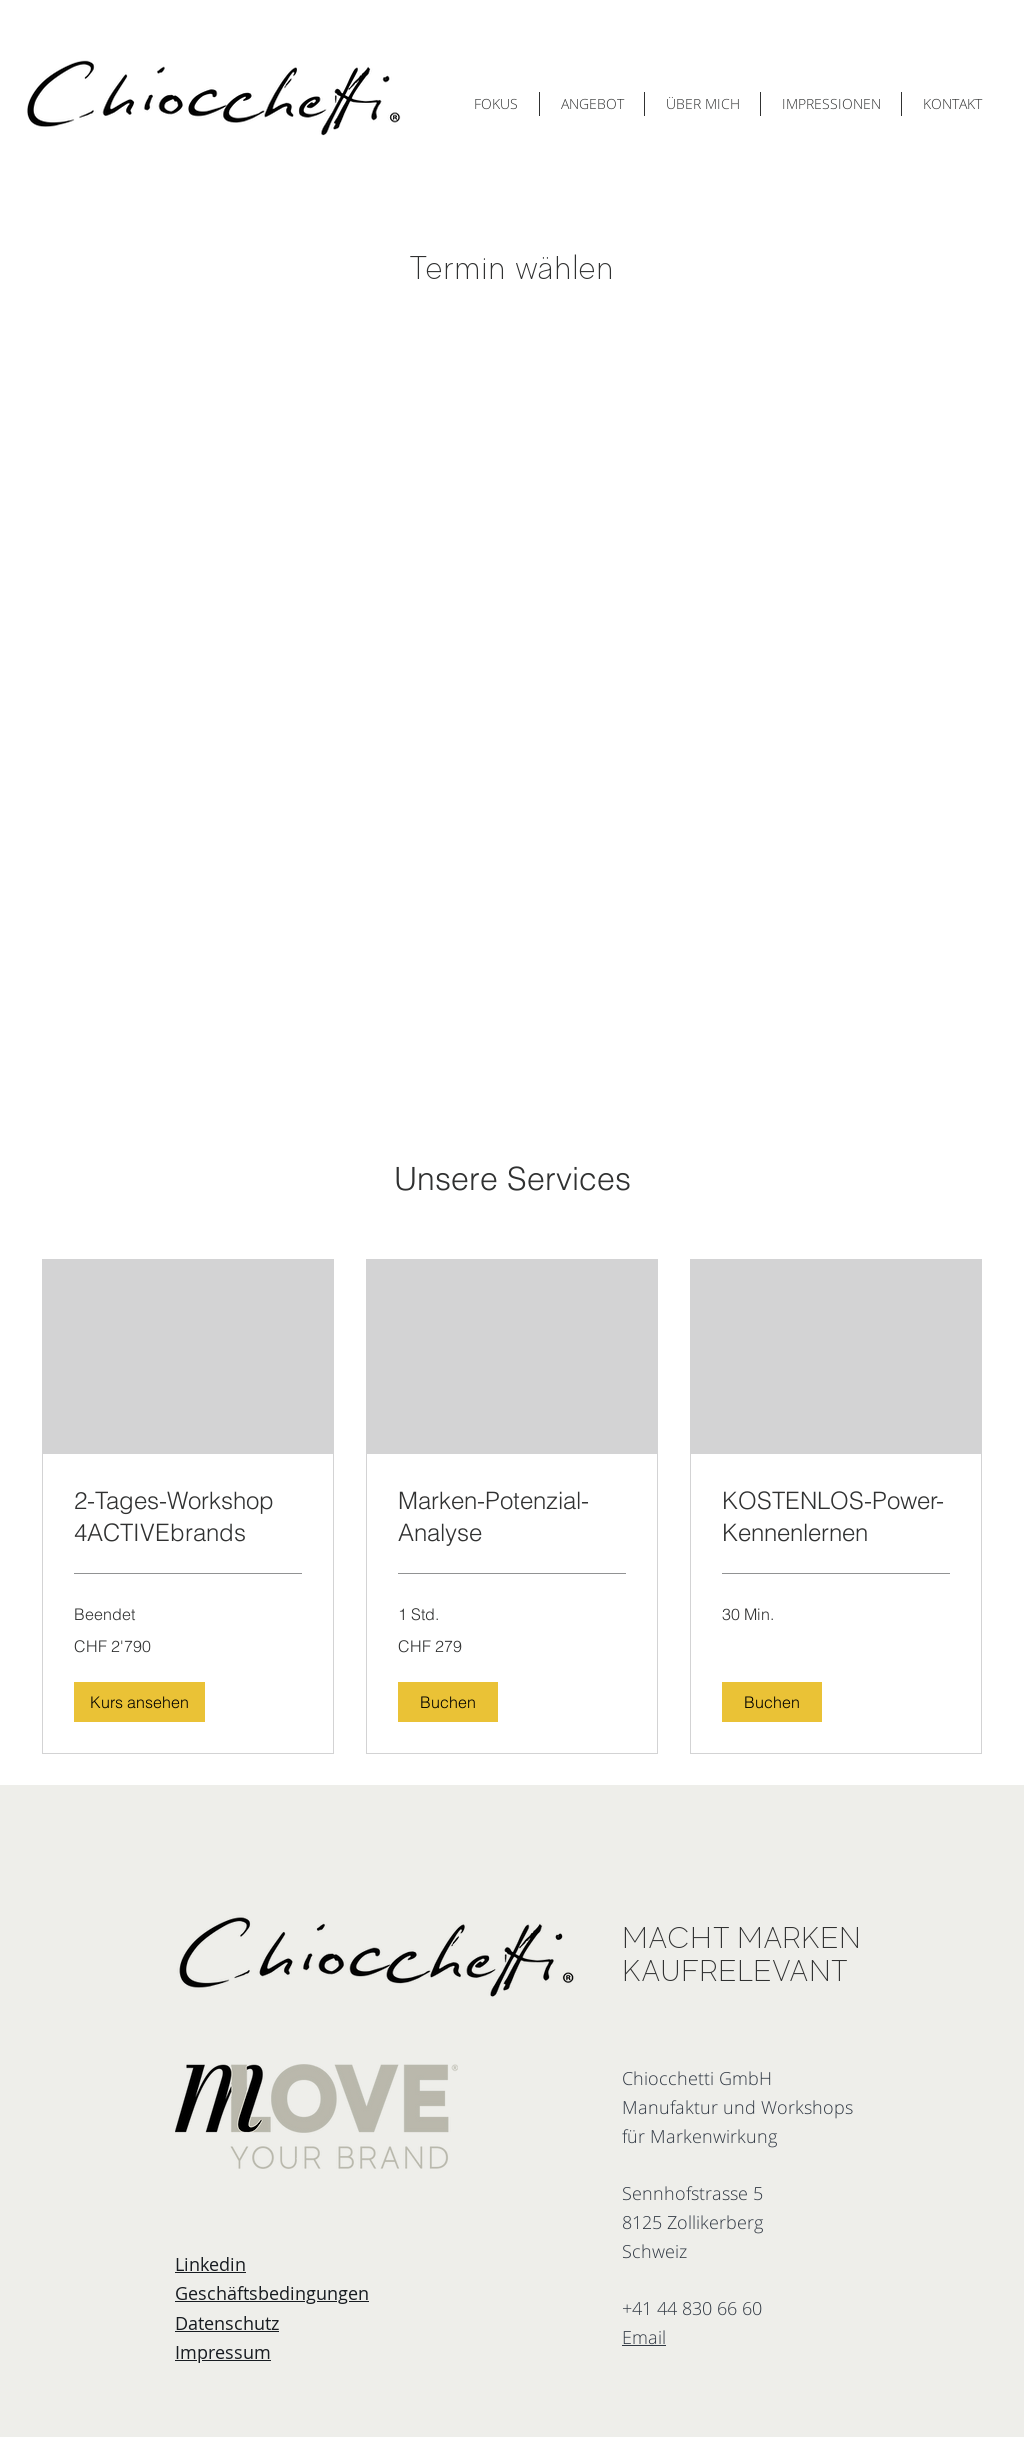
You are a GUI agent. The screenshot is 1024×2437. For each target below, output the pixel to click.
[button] (139, 1702)
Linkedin (210, 2264)
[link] (188, 1517)
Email (644, 2337)
